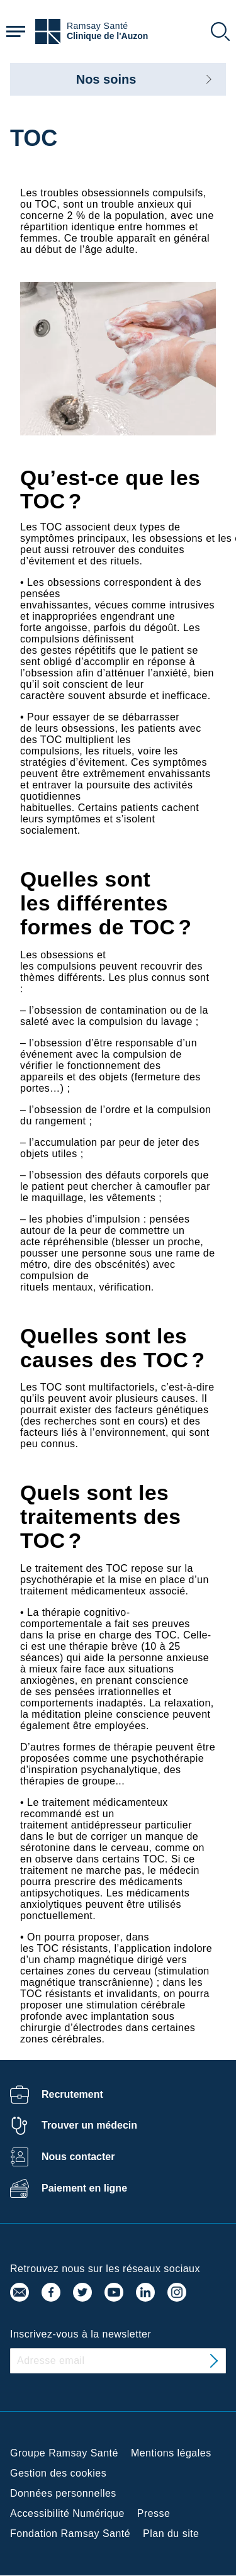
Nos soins (106, 79)
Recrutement (72, 2094)
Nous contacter (78, 2156)
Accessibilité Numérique (67, 2513)
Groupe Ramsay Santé (64, 2453)
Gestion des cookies (58, 2473)
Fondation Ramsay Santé (70, 2533)
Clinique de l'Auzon (107, 36)
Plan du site (171, 2533)
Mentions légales (171, 2453)
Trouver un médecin (89, 2125)
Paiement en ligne (84, 2188)
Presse (154, 2513)
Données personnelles (63, 2493)
